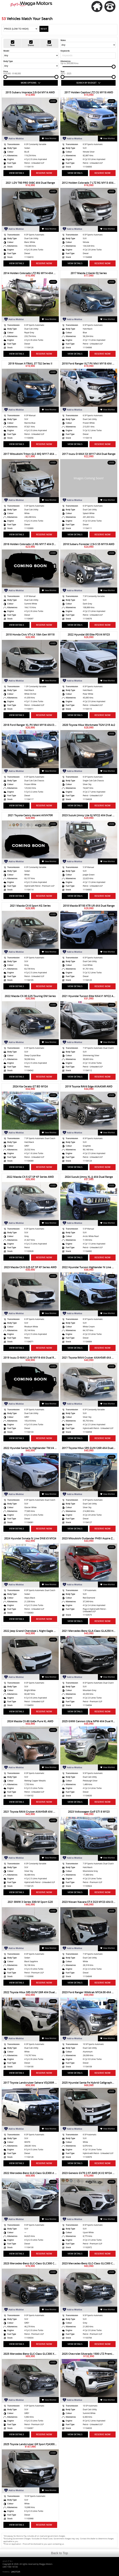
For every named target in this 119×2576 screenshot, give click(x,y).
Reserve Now (44, 172)
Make (63, 40)
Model (6, 50)
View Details (16, 172)
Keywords (65, 50)
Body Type (8, 61)
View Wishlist (49, 138)
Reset (44, 28)
